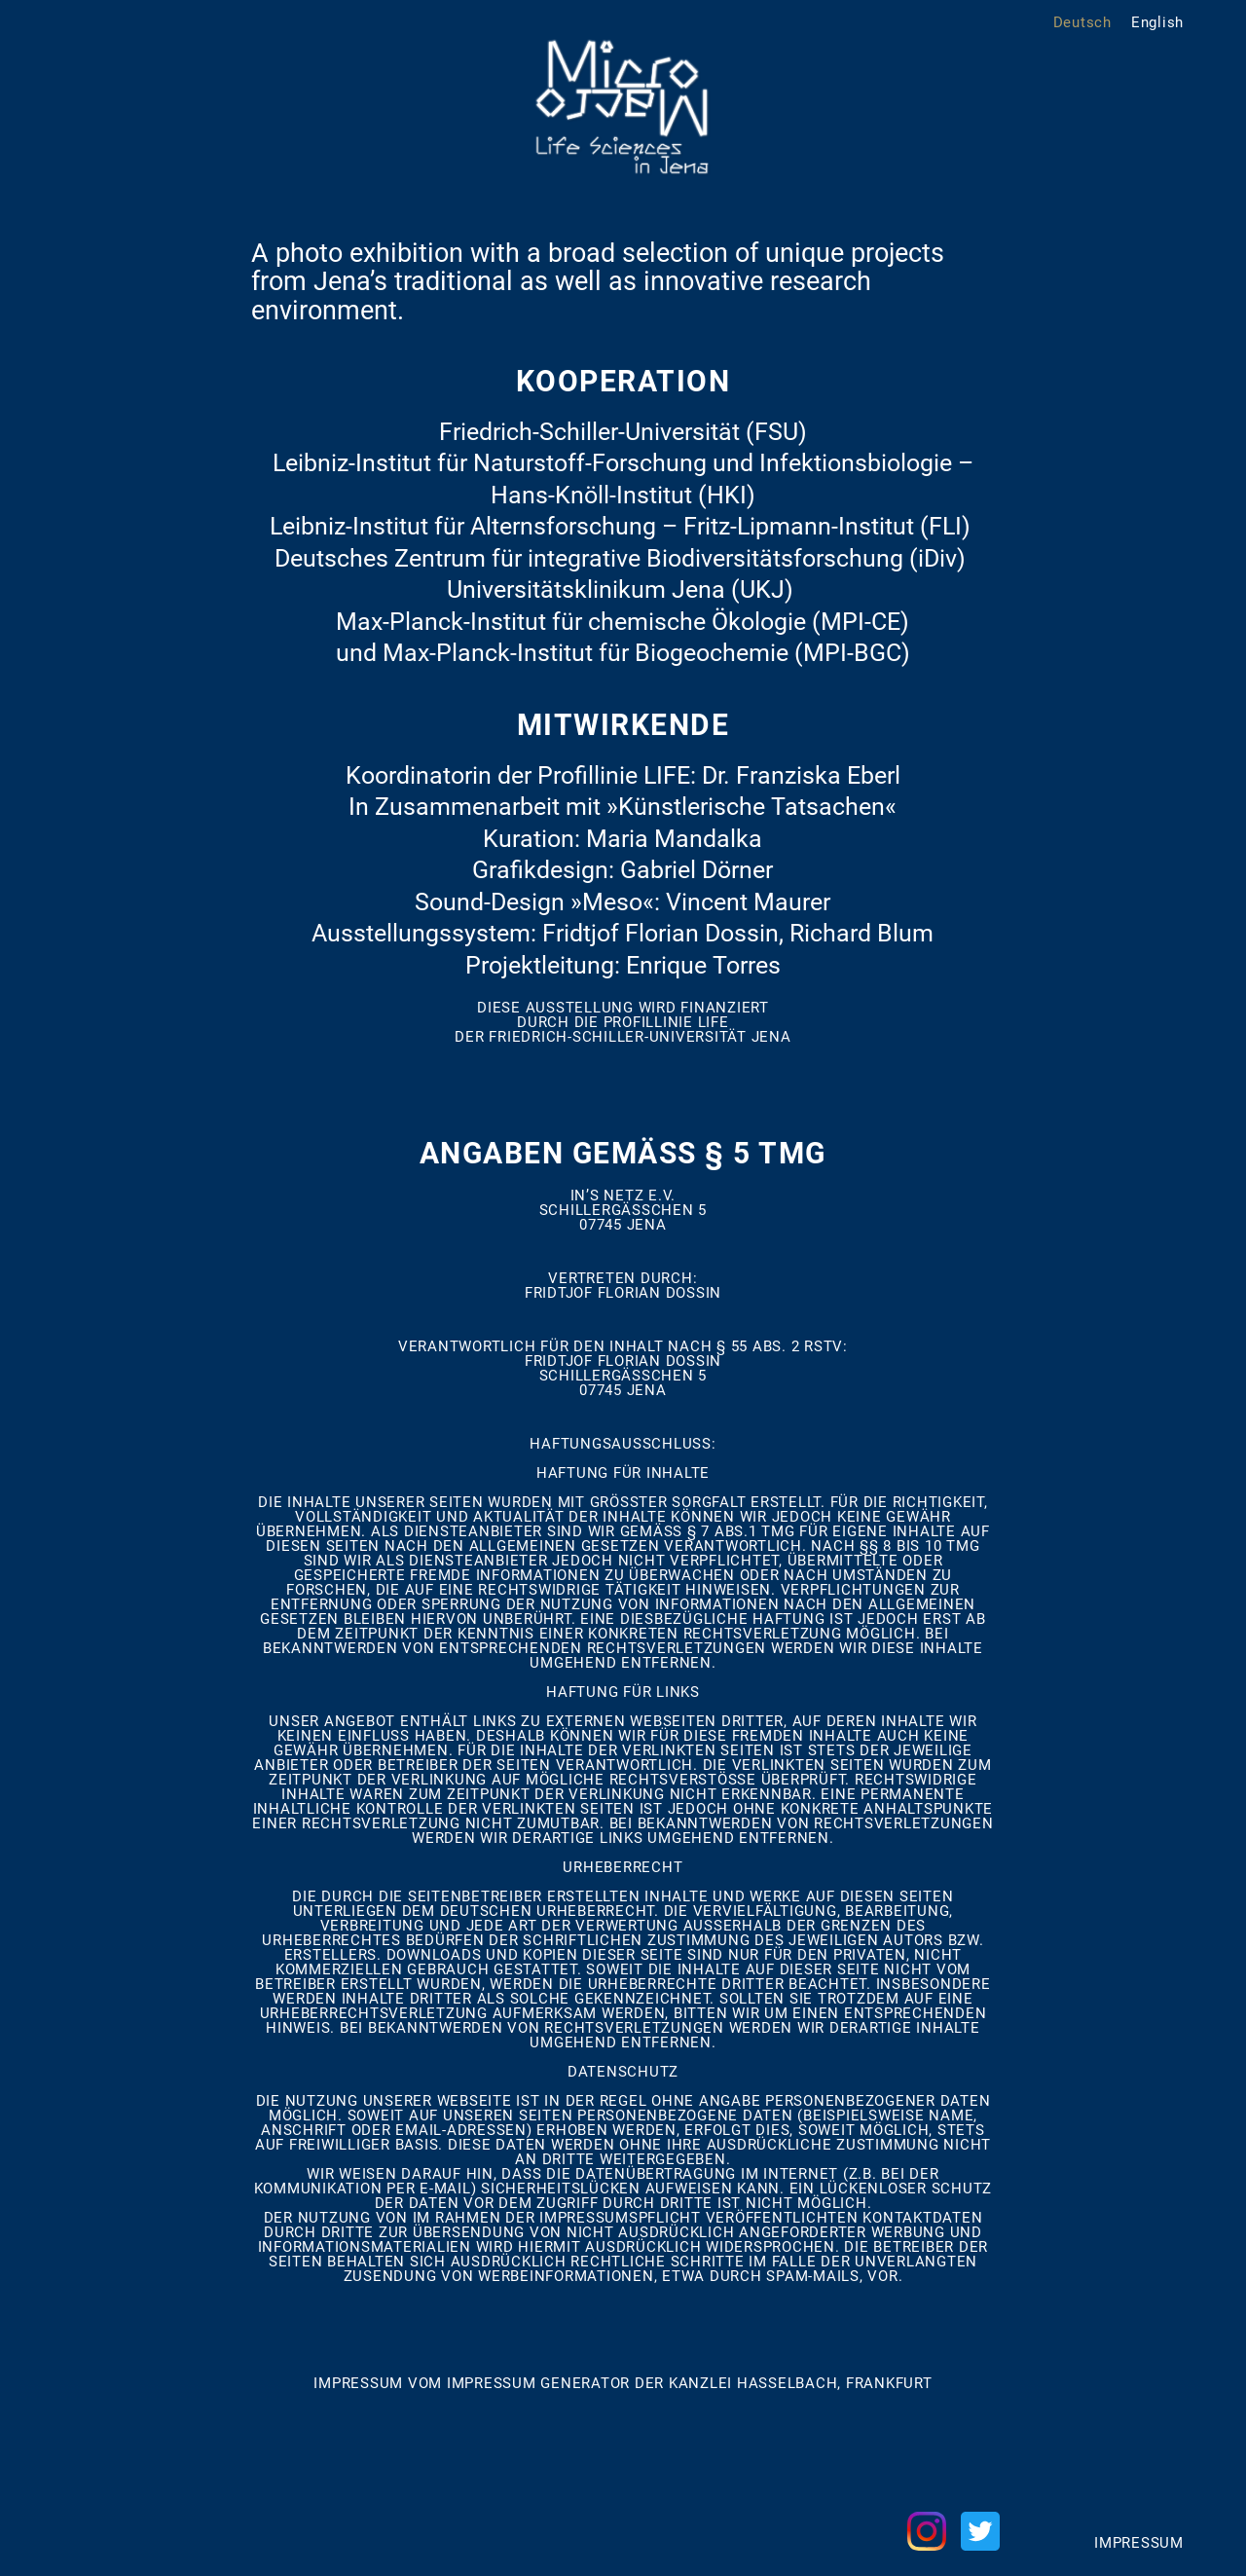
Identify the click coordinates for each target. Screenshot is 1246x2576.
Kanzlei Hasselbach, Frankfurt (801, 2383)
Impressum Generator (538, 2383)
